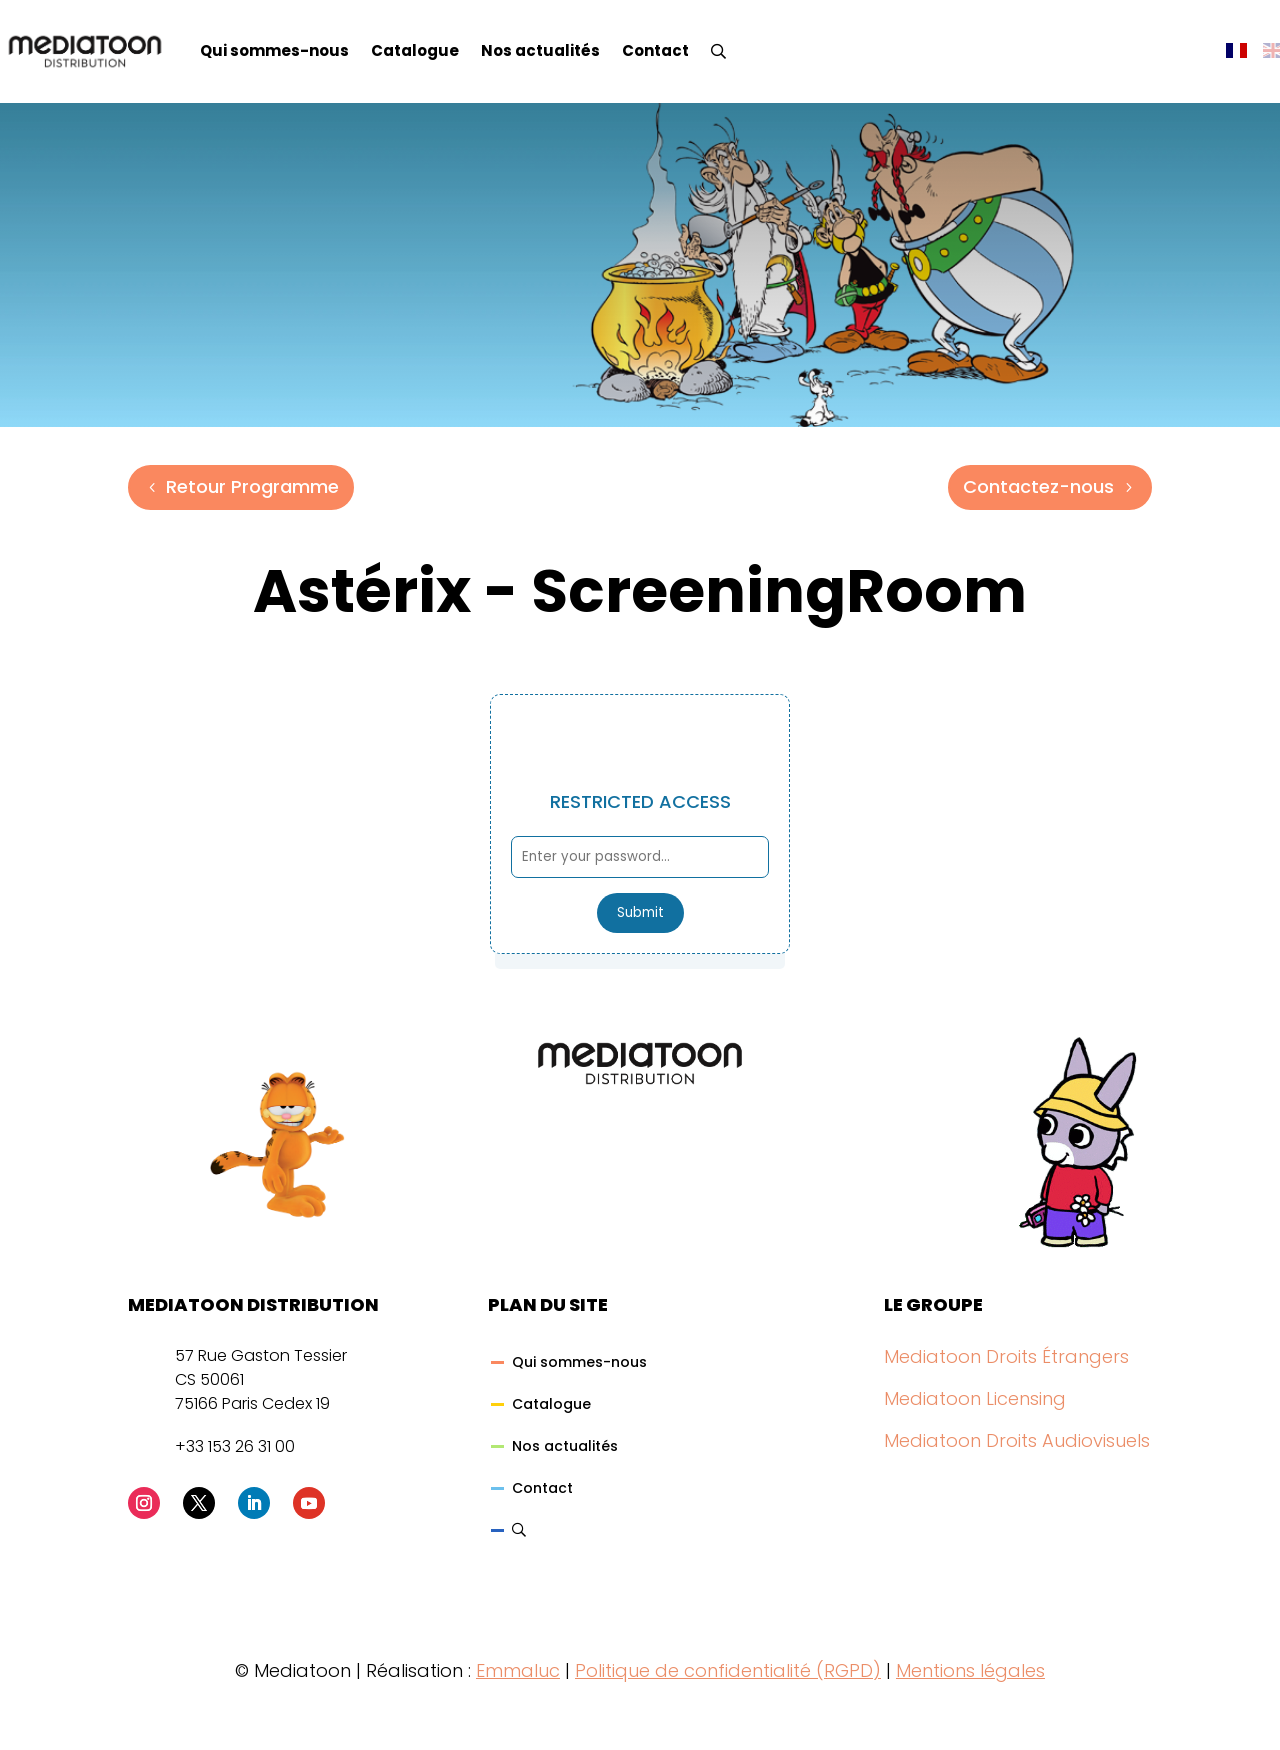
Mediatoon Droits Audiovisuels (1017, 1440)
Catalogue (415, 50)
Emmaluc (518, 1670)
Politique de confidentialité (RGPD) (728, 1670)
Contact (655, 50)
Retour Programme (252, 486)
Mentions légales (970, 1670)
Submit (640, 912)
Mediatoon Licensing (975, 1398)
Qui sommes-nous (274, 50)
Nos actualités (540, 50)
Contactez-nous (1038, 486)
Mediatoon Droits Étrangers (1006, 1356)
